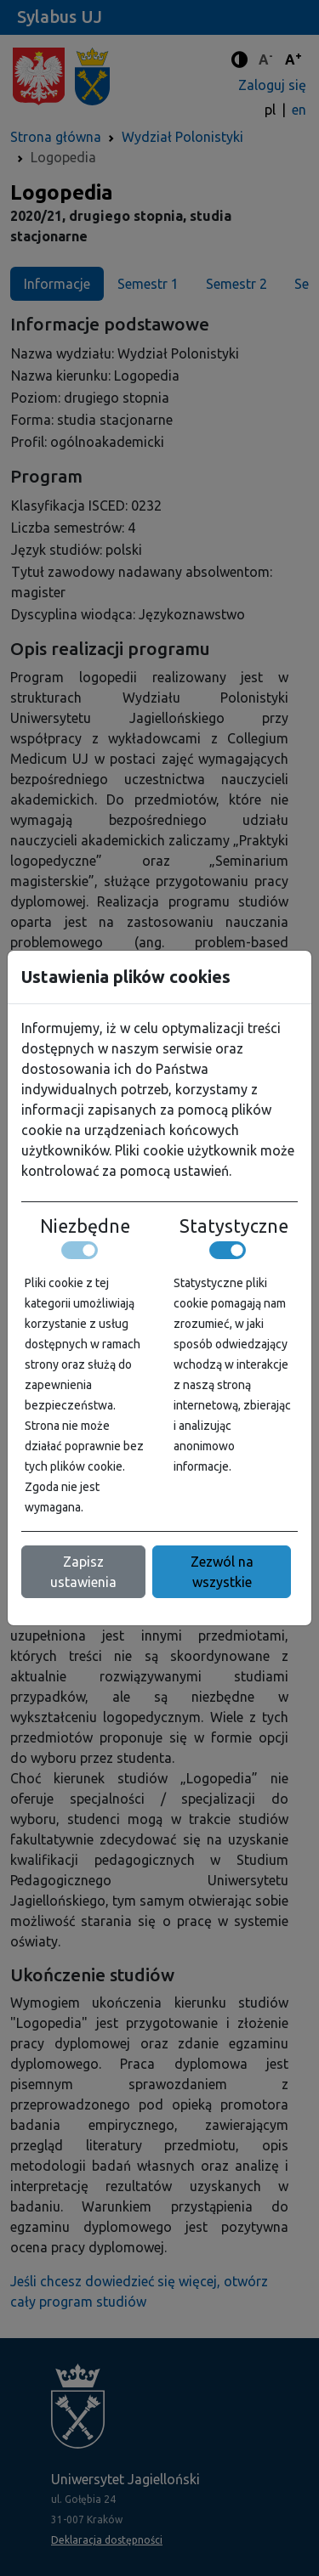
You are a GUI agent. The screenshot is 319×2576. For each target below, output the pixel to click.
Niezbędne (85, 1226)
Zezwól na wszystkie (222, 1572)
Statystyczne (233, 1226)
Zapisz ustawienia (83, 1572)
